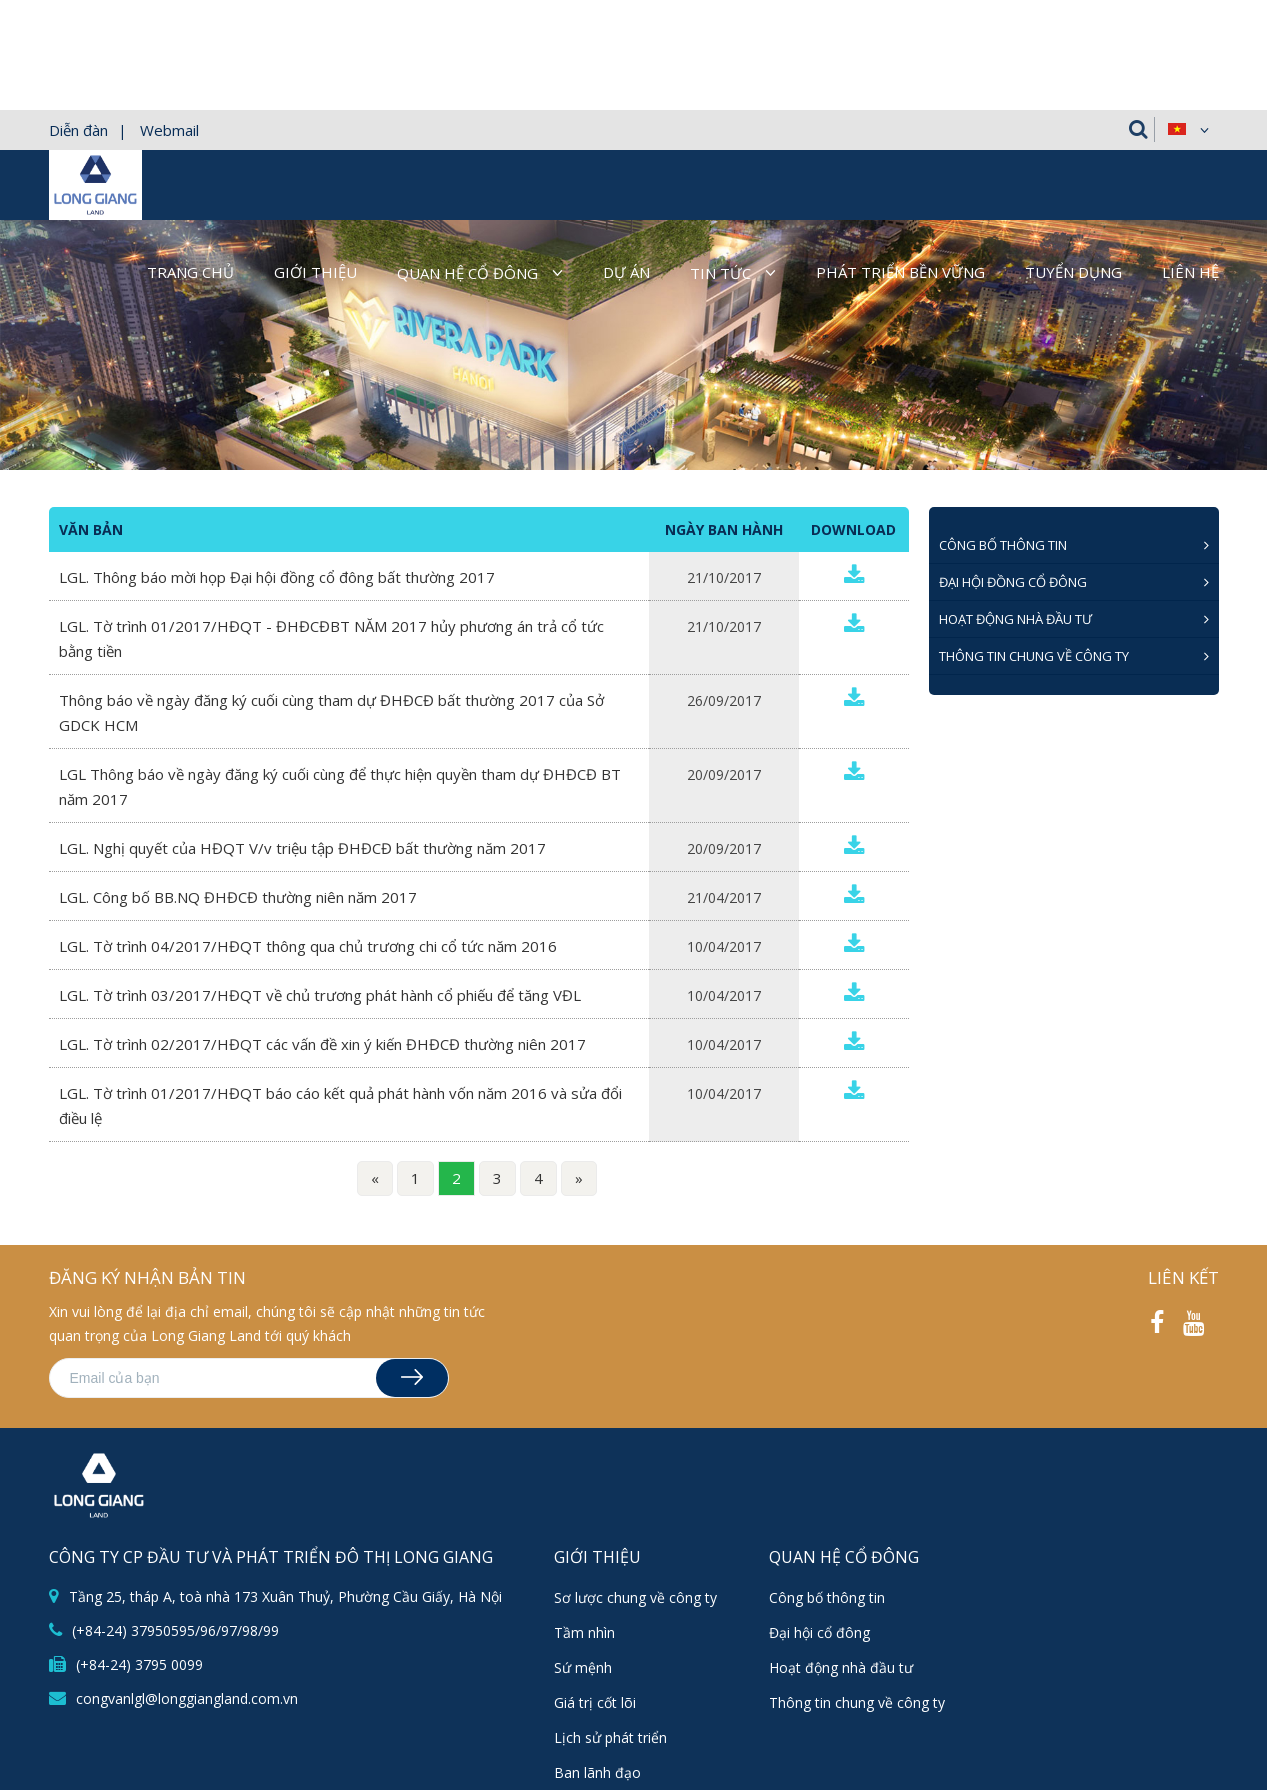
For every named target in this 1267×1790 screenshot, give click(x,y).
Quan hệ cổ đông (467, 163)
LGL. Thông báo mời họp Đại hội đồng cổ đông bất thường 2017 (277, 467)
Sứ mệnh (583, 1557)
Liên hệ (1190, 162)
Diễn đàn (78, 20)
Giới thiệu (315, 162)
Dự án (626, 162)
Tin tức (720, 163)
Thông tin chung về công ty (1034, 546)
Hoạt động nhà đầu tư (1015, 509)
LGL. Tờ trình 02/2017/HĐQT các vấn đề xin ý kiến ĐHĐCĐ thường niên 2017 (322, 934)
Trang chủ (190, 162)
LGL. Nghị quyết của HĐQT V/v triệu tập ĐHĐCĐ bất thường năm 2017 (302, 738)
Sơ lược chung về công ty (635, 1487)
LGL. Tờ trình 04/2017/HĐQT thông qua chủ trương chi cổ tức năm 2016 (308, 836)
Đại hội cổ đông (819, 1522)
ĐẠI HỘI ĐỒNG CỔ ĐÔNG (1013, 472)
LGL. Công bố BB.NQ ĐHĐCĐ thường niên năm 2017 (238, 787)
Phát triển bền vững (900, 162)
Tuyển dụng (1073, 162)
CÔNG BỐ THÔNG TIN (1003, 435)
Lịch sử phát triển (610, 1627)
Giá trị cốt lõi (595, 1592)
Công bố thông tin (827, 1487)
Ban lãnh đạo (597, 1662)
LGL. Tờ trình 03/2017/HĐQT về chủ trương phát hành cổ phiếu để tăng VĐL (320, 885)
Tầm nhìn (584, 1522)
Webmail (169, 20)
